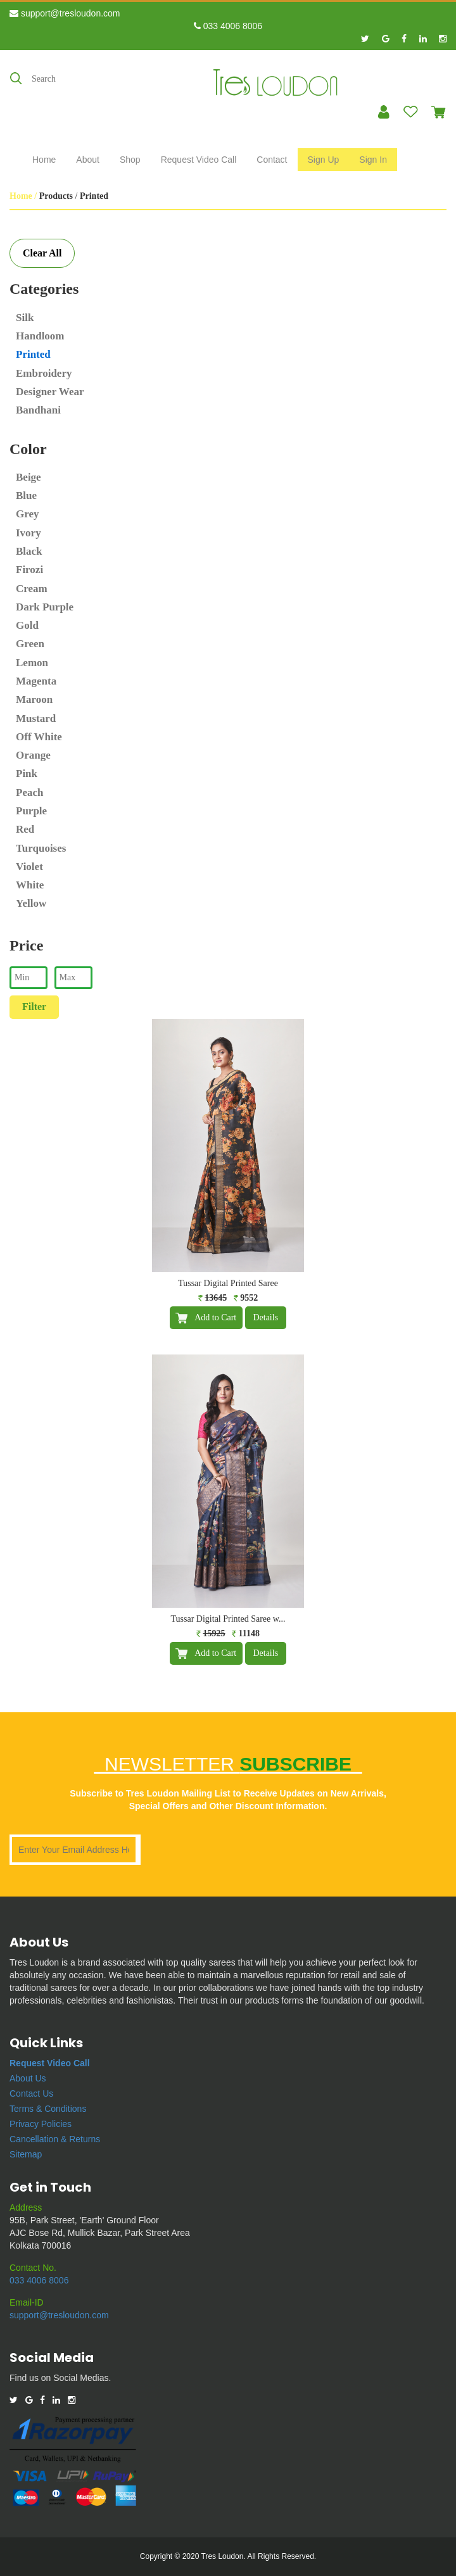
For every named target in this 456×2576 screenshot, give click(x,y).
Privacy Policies (41, 2124)
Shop (130, 160)
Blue (26, 495)
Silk (25, 318)
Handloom (40, 336)
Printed (33, 354)
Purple (31, 811)
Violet (29, 867)
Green (30, 644)
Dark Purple (44, 607)
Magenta (36, 681)
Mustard (36, 718)
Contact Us (31, 2093)
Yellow (31, 903)
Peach (29, 792)
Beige (28, 477)
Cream (32, 589)
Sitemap (26, 2154)
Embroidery (44, 373)
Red (25, 829)
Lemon (32, 663)
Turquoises (41, 848)
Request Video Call (199, 160)
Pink (26, 773)
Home (44, 160)
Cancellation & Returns (55, 2139)
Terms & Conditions (48, 2109)
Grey (27, 514)
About (87, 160)
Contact (271, 160)
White (30, 885)
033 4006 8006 (228, 26)
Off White (39, 737)
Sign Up (323, 160)
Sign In (373, 160)
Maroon (34, 699)
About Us (28, 2078)
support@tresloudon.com (65, 13)
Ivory (28, 533)
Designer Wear (50, 392)
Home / (24, 196)
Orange (33, 755)
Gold (27, 625)
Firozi (29, 570)
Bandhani (38, 410)
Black (29, 551)
